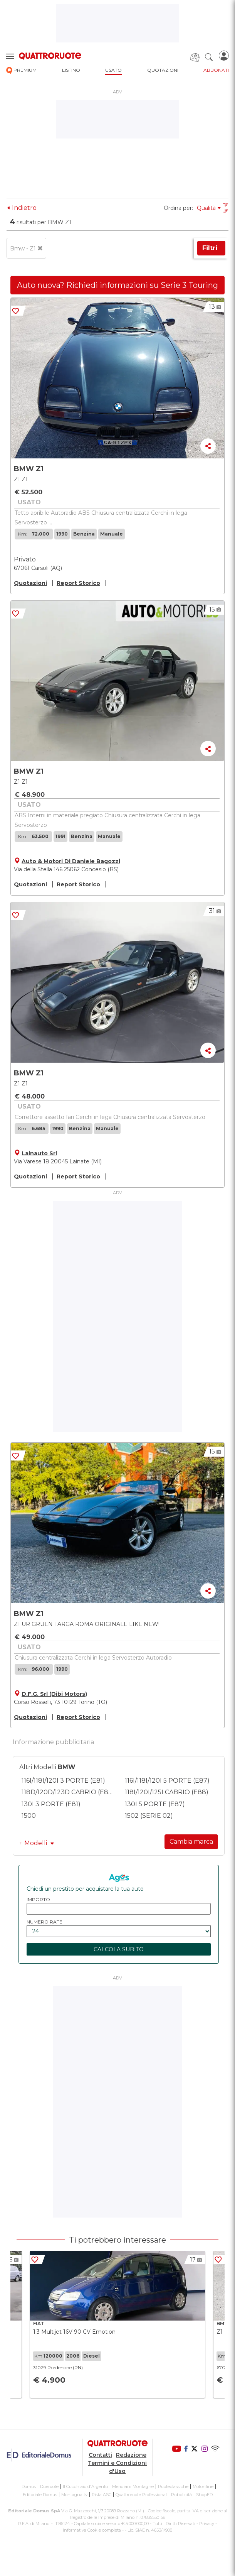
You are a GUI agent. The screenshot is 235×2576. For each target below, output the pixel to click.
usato (113, 70)
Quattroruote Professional (141, 2494)
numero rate (44, 1922)
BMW (67, 1767)
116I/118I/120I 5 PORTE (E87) (167, 1780)
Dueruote (49, 2486)
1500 (29, 1815)
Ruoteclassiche (173, 2486)
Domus (29, 2486)
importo (38, 1899)
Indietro (22, 207)
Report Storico (78, 583)
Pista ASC (101, 2494)
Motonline (203, 2486)
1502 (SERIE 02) (149, 1815)
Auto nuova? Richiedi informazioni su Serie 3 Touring (117, 285)
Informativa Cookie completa (92, 2530)
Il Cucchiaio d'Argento (85, 2486)
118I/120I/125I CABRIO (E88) (166, 1792)
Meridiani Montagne (133, 2486)
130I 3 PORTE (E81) (51, 1804)
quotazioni (162, 70)
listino (71, 70)
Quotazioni (30, 583)
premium (21, 70)
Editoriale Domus (40, 2494)
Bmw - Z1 (26, 248)
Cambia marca (191, 1841)
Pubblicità (181, 2494)
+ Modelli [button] (36, 1843)
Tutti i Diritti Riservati (174, 2523)
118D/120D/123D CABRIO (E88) (68, 1792)
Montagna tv (74, 2494)
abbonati (216, 70)
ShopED (204, 2494)
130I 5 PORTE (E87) (155, 1804)
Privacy (206, 2523)
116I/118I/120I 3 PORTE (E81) (63, 1780)
